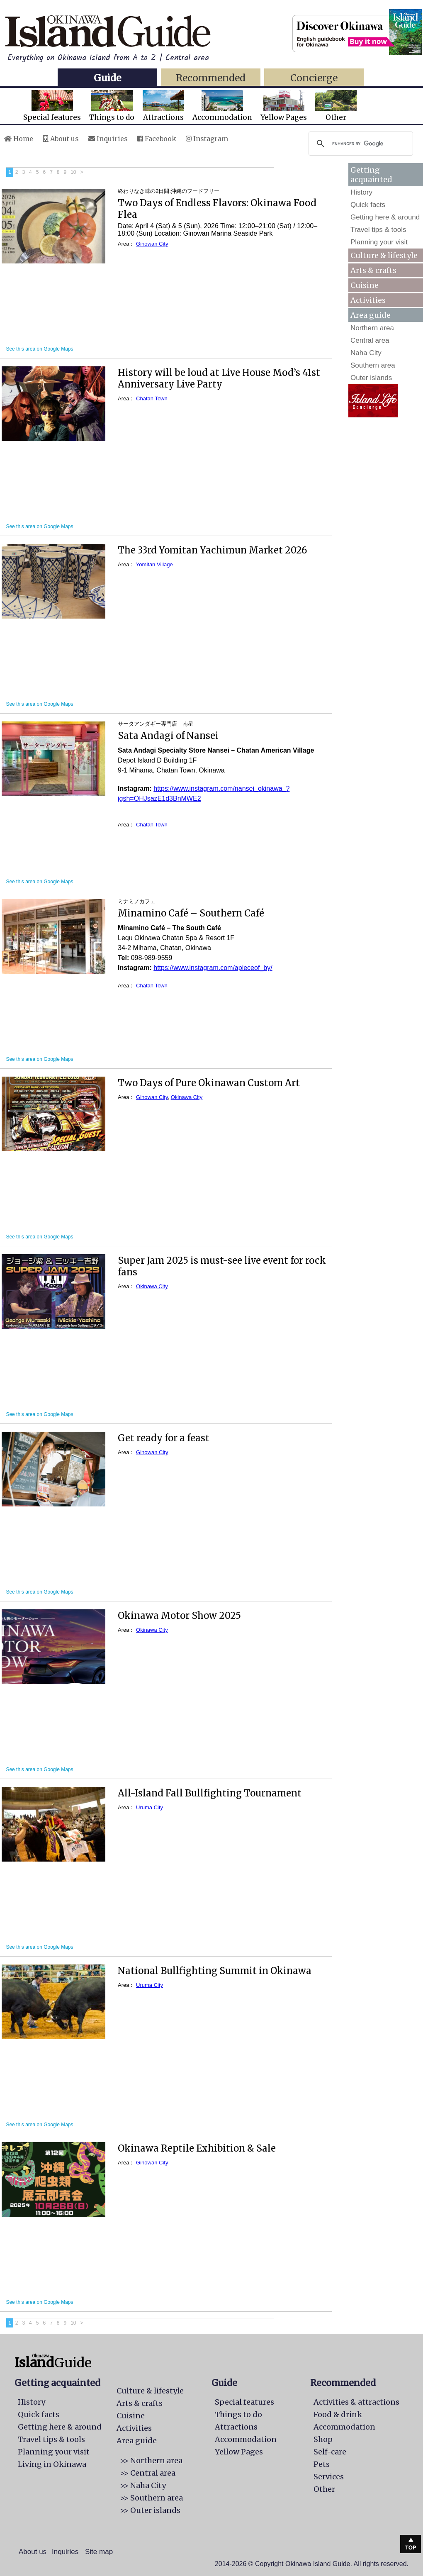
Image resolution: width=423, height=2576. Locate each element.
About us (61, 138)
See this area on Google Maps (39, 349)
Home (18, 138)
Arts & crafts (373, 270)
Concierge (314, 78)
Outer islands (371, 378)
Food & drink (338, 2414)
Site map (99, 2552)
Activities (368, 300)
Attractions (163, 106)
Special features (52, 106)
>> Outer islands (150, 2510)
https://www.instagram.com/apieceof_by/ (212, 967)
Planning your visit (379, 242)
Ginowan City (152, 244)
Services (329, 2476)
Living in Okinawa (52, 2464)
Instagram (207, 138)
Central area (369, 340)
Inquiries (108, 138)
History (361, 192)
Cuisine (364, 285)
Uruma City (149, 1807)
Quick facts (367, 205)
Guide (107, 78)
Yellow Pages (283, 106)
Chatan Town (152, 398)
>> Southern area (151, 2498)
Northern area (372, 328)
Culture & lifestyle (384, 255)
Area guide (137, 2440)
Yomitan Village (154, 564)
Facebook (156, 138)
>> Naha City (143, 2485)
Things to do (111, 106)
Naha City (366, 353)
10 (73, 172)
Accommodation (222, 106)
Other (336, 106)
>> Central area (147, 2473)
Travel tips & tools (378, 230)
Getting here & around (385, 217)
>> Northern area (151, 2460)
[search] (359, 144)
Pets (322, 2464)
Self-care (330, 2452)
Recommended (211, 78)
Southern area (372, 365)
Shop (323, 2439)
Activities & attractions (356, 2402)
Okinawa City (187, 1097)
